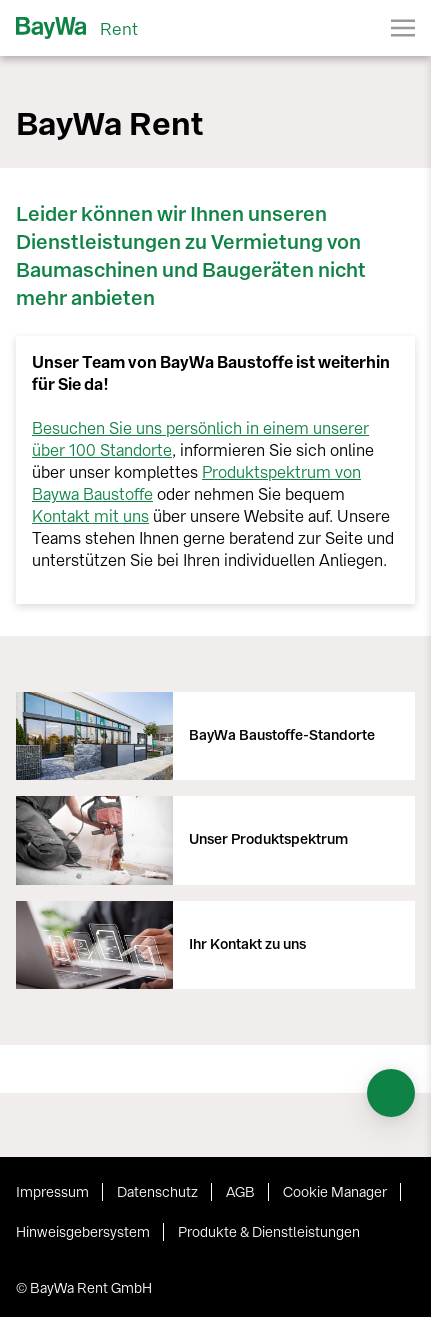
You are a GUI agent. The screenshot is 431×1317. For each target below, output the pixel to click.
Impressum (52, 1192)
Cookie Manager (335, 1192)
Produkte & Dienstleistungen (269, 1232)
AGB (240, 1192)
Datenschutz (157, 1192)
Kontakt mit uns (90, 516)
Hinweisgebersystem (83, 1232)
